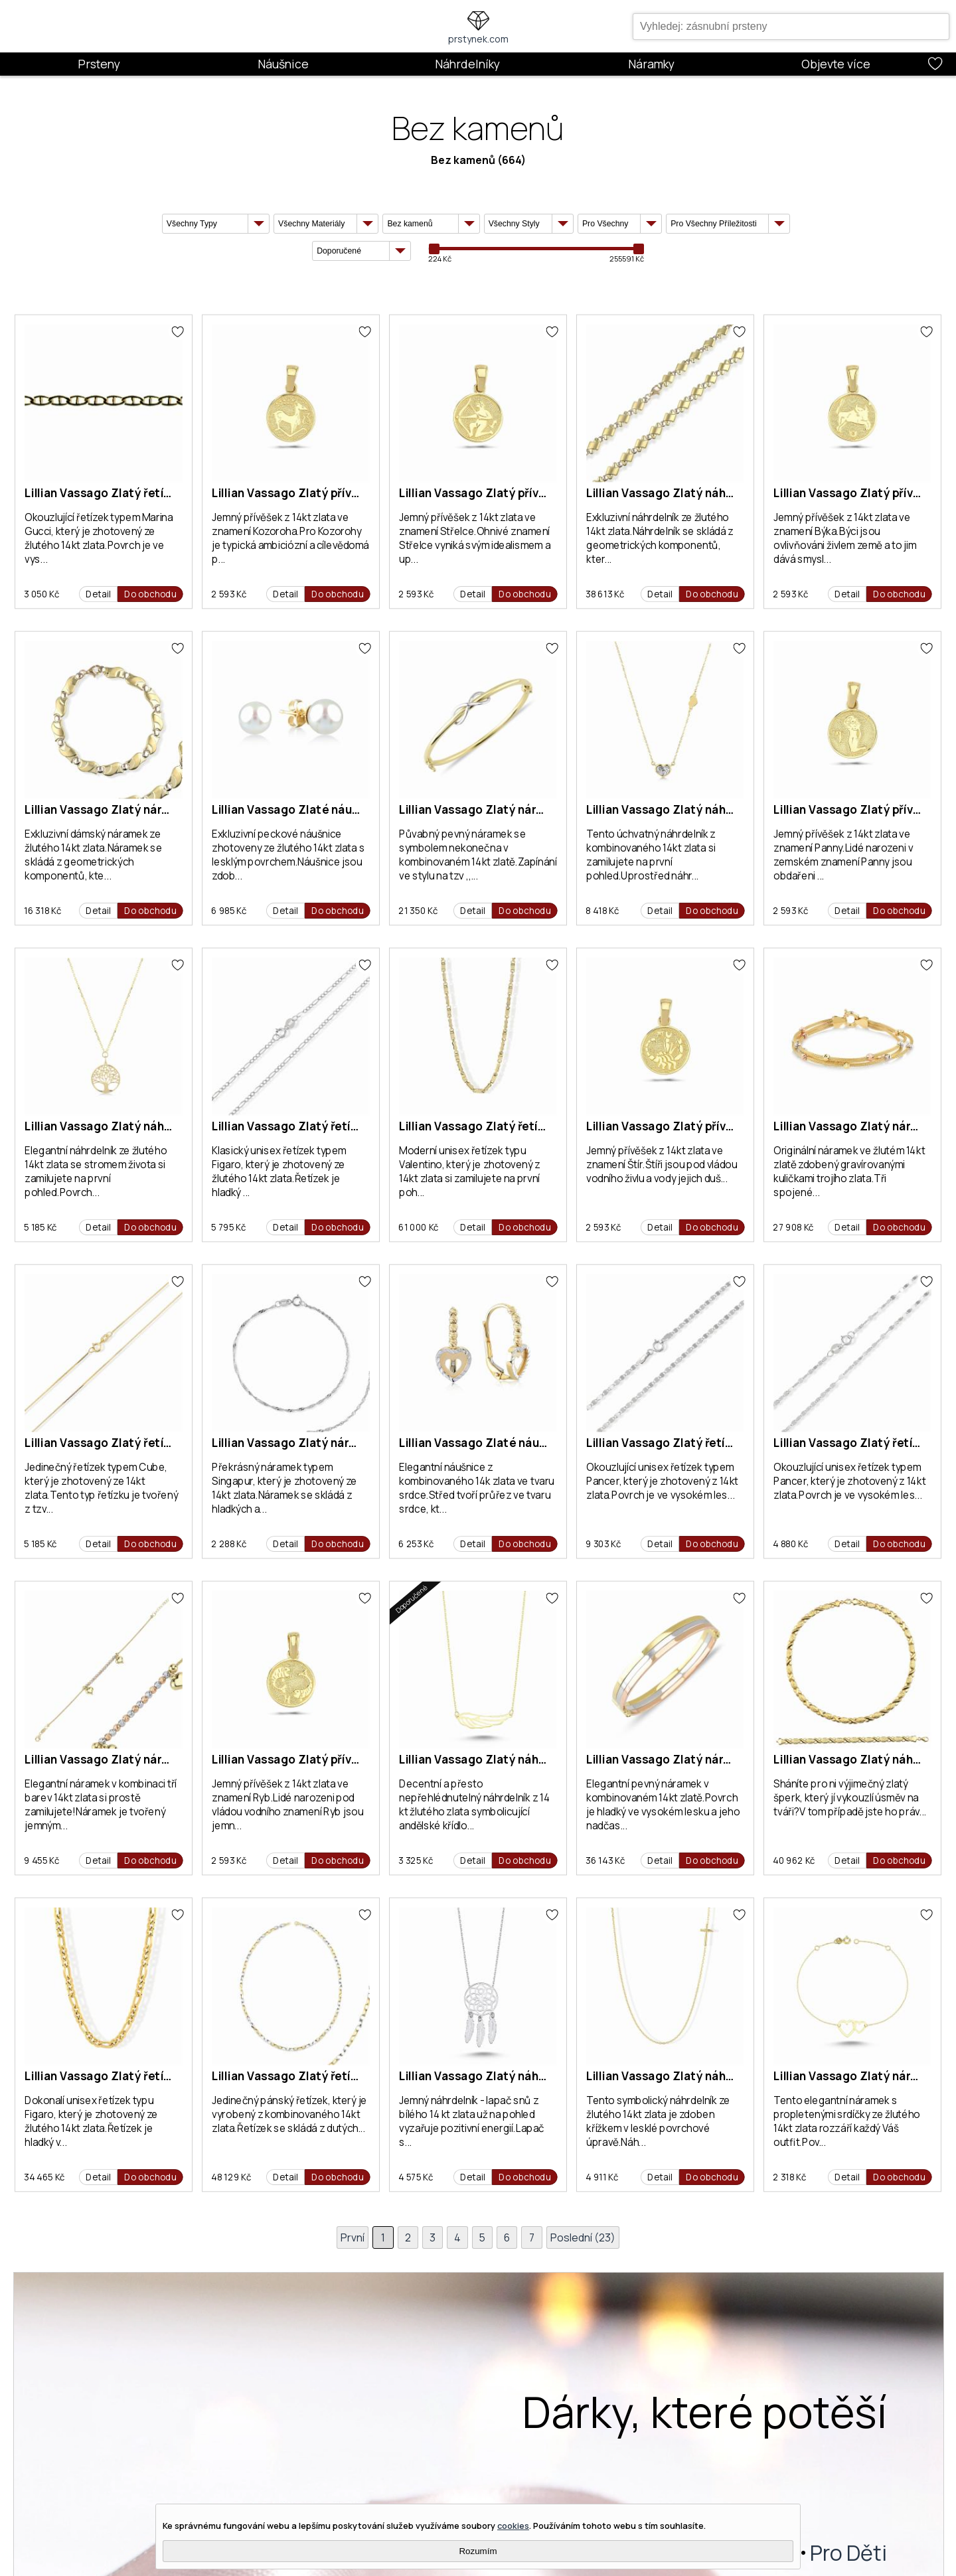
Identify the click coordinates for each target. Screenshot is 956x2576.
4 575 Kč (415, 2177)
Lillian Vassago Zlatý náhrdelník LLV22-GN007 (714, 2076)
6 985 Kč (228, 911)
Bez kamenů (463, 160)
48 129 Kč (231, 2177)
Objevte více (835, 64)
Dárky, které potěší (704, 2412)
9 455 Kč (41, 1860)
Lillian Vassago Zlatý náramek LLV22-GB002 (147, 809)
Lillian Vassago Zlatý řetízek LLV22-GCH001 (521, 1126)
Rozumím (478, 2551)
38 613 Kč (605, 594)
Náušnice (283, 64)
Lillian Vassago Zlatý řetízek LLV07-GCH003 (335, 2076)
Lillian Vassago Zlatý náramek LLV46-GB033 (146, 1759)
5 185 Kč (40, 1227)
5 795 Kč (228, 1227)
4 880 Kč (790, 1544)
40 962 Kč (794, 1860)
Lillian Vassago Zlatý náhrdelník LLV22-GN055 (714, 809)
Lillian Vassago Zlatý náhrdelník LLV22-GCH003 (719, 492)
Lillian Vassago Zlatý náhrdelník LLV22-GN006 (153, 1126)
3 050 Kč (41, 594)
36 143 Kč (605, 1860)
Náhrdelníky (467, 64)
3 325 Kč (415, 1860)
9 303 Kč (603, 1544)
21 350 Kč (418, 911)
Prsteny (99, 64)
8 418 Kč (602, 911)
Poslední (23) (584, 2237)
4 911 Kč (602, 2177)
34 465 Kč (44, 2177)
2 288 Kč (228, 1544)
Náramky (651, 64)
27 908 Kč (793, 1227)
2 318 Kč (789, 2177)
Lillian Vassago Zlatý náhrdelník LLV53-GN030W (533, 2076)
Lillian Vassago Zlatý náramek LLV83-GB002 (708, 1759)
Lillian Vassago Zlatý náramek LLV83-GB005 (521, 809)
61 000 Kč (418, 1227)
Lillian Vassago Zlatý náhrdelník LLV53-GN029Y (530, 1759)
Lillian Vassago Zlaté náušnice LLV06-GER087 (526, 1442)
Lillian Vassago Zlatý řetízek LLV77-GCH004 (147, 2076)
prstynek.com (478, 39)
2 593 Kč (228, 594)
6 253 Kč (416, 1544)
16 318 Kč (42, 911)
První (351, 2237)
